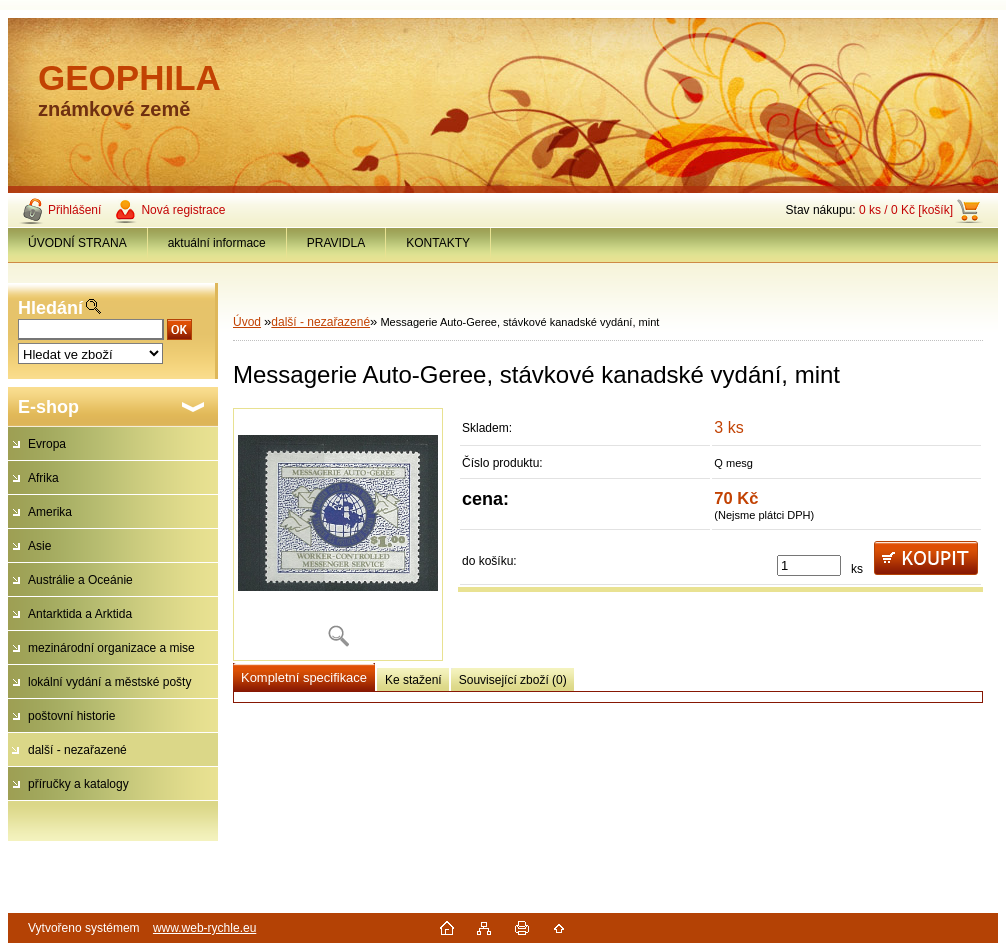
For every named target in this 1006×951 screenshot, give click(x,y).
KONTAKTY (438, 243)
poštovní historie (71, 716)
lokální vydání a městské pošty (109, 682)
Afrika (43, 478)
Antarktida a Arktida (80, 614)
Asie (39, 546)
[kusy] (809, 565)
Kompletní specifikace (304, 677)
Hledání (50, 308)
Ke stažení (413, 680)
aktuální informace (217, 243)
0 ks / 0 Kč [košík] (906, 210)
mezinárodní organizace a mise (111, 648)
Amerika (50, 512)
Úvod (247, 322)
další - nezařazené (77, 750)
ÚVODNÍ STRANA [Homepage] (77, 243)
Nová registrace (183, 210)
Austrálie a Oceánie (80, 580)
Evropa (47, 444)
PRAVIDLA (336, 243)
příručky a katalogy (78, 784)
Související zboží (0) (513, 680)
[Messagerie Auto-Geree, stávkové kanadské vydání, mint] (338, 534)
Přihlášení (74, 210)
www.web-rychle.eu (204, 928)
